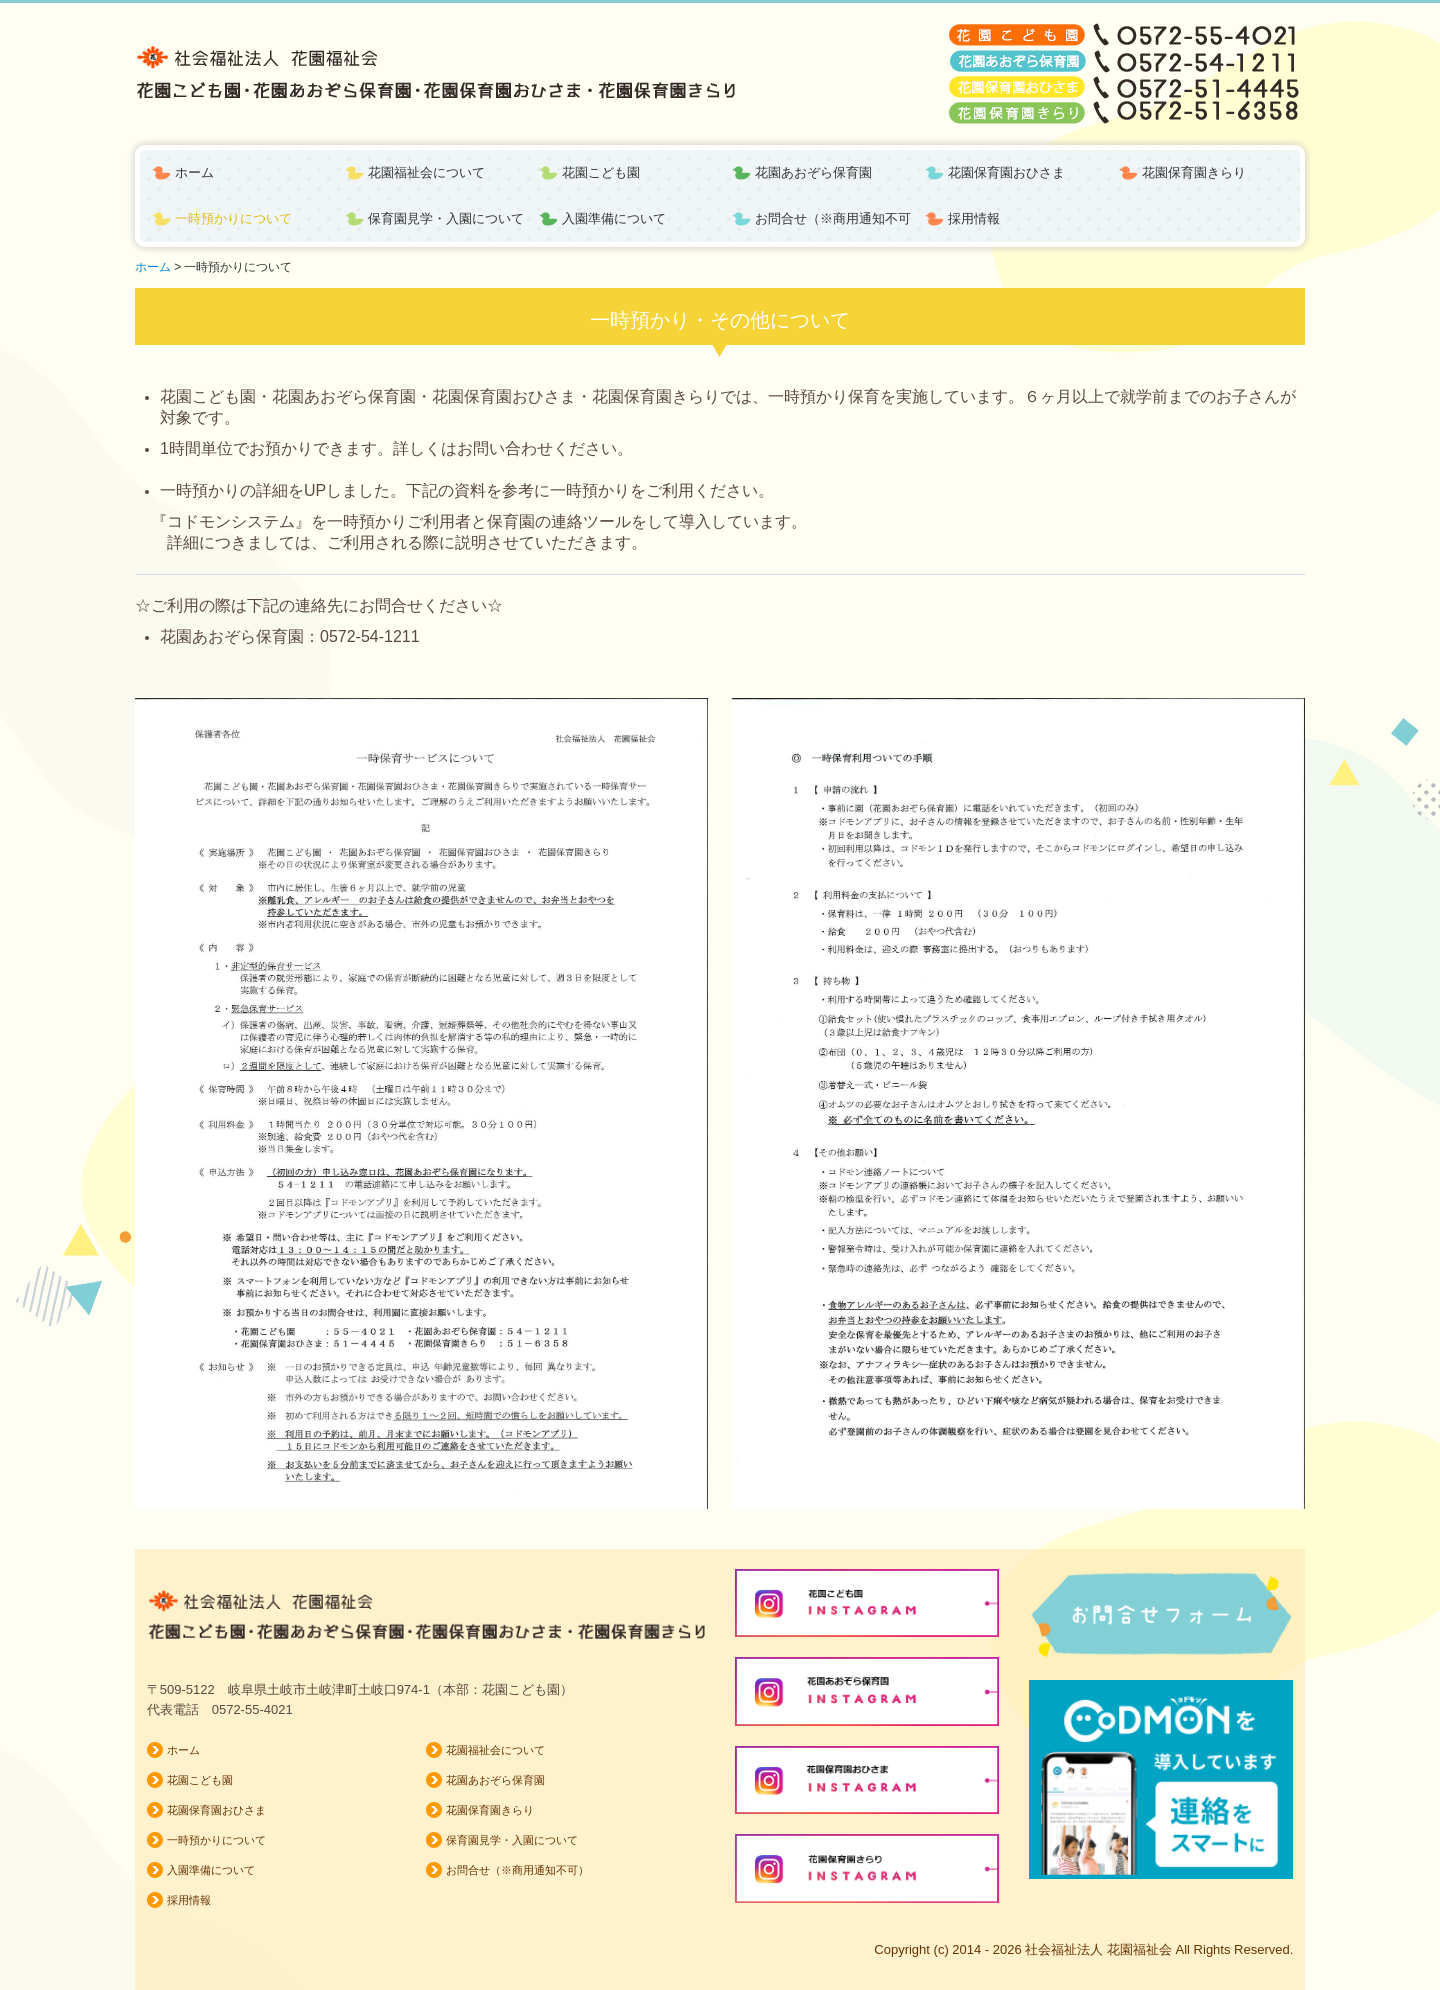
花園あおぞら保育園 (813, 172)
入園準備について (614, 218)
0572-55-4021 (252, 1709)
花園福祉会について (426, 172)
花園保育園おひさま (1006, 172)
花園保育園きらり (1194, 172)
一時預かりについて (233, 218)
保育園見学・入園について (446, 218)
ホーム (194, 172)
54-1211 (390, 636)
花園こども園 (601, 172)
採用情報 (974, 218)
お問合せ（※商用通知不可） (834, 218)
